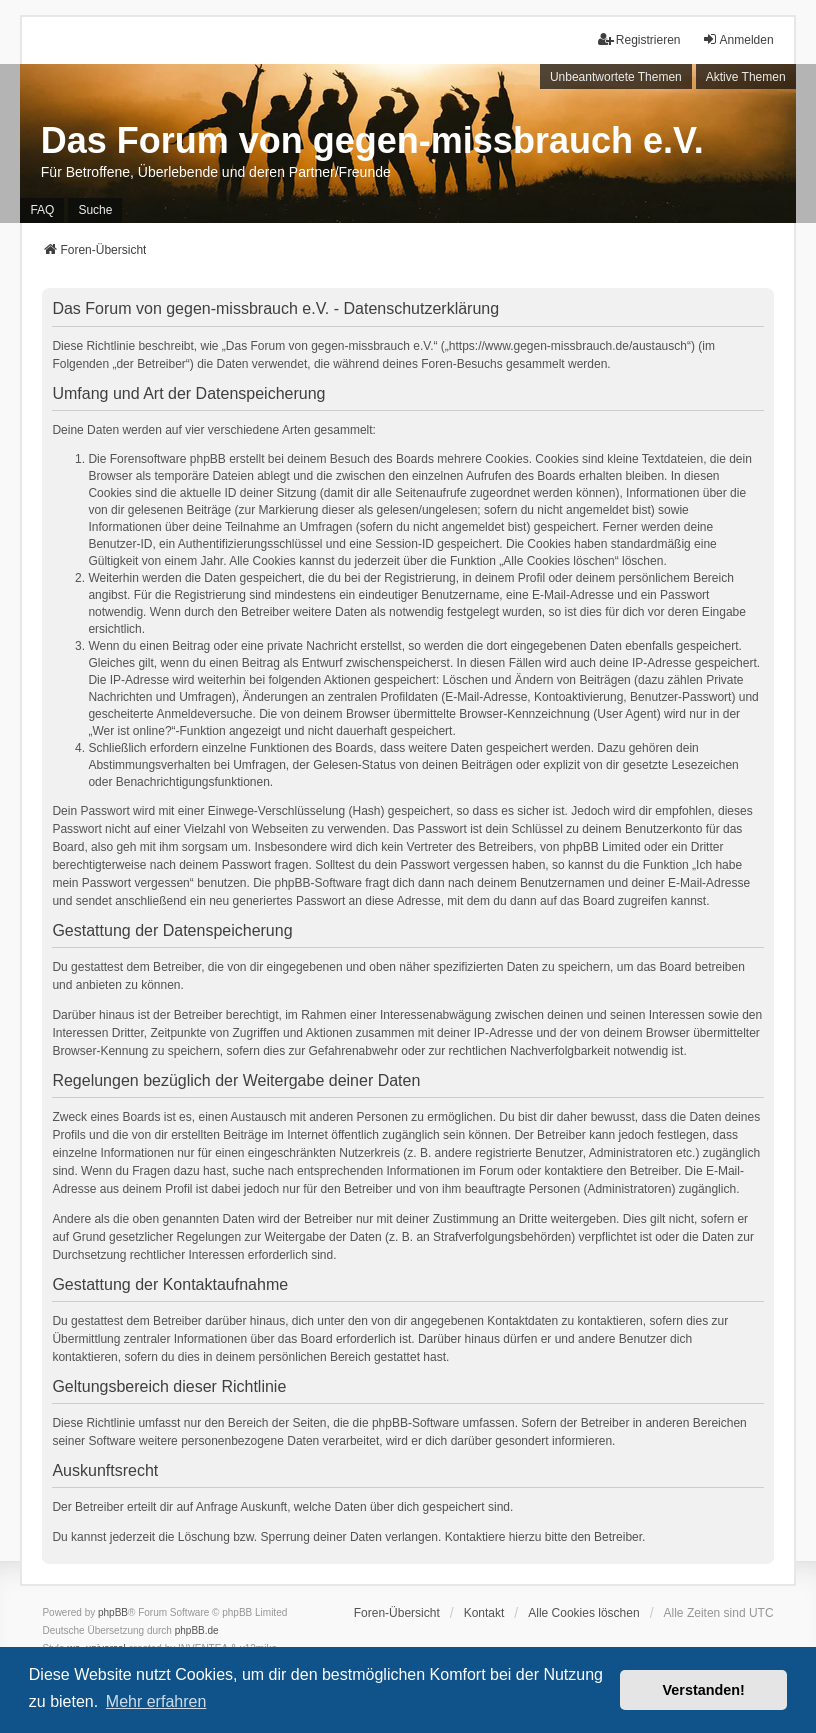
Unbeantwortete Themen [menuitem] (616, 77)
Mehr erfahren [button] (156, 1701)
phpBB (113, 1612)
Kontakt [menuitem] (484, 1613)
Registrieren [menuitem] (639, 39)
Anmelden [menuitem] (738, 39)
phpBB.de (197, 1630)
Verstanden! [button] (704, 1690)
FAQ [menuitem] (42, 210)
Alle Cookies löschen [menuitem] (583, 1613)
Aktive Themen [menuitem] (746, 77)
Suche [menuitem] (95, 210)
